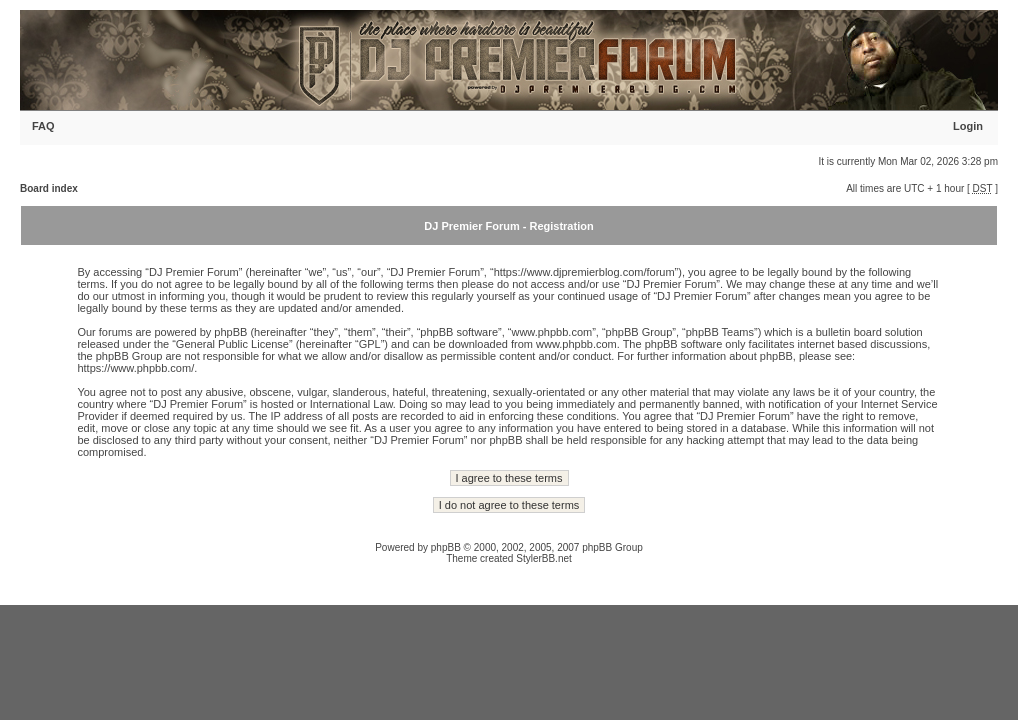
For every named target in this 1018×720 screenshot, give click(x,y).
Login (968, 126)
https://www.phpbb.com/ (135, 368)
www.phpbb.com (576, 344)
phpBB (446, 547)
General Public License (232, 344)
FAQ (43, 126)
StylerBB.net (544, 558)
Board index (49, 188)
